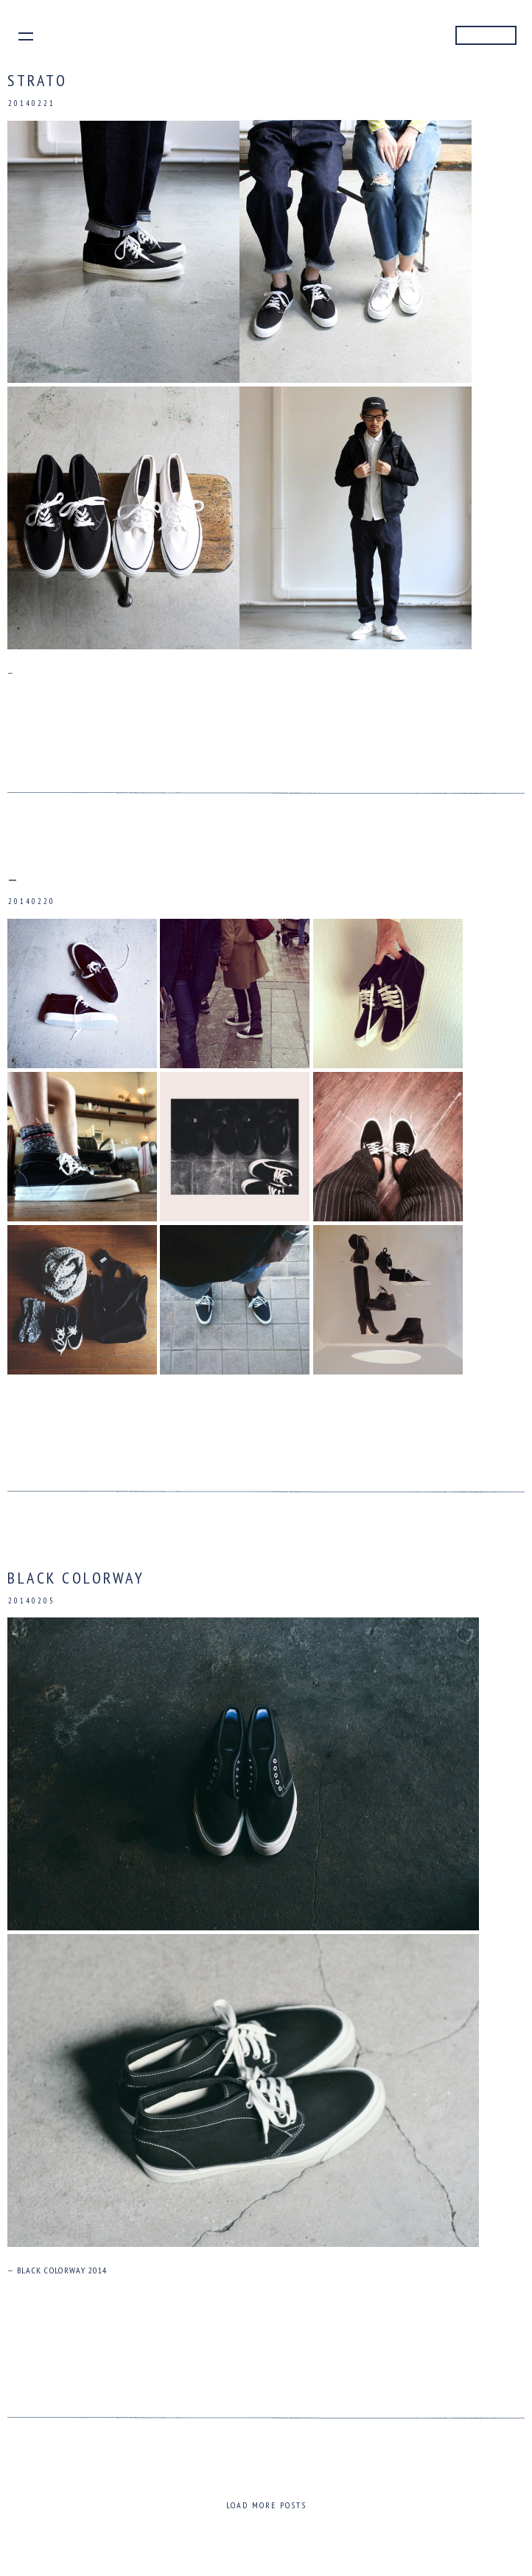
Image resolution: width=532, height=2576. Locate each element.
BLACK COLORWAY (75, 1577)
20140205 (31, 1600)
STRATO (37, 80)
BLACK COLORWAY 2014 (62, 2270)
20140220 (31, 902)
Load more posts (266, 2504)
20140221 (31, 103)
